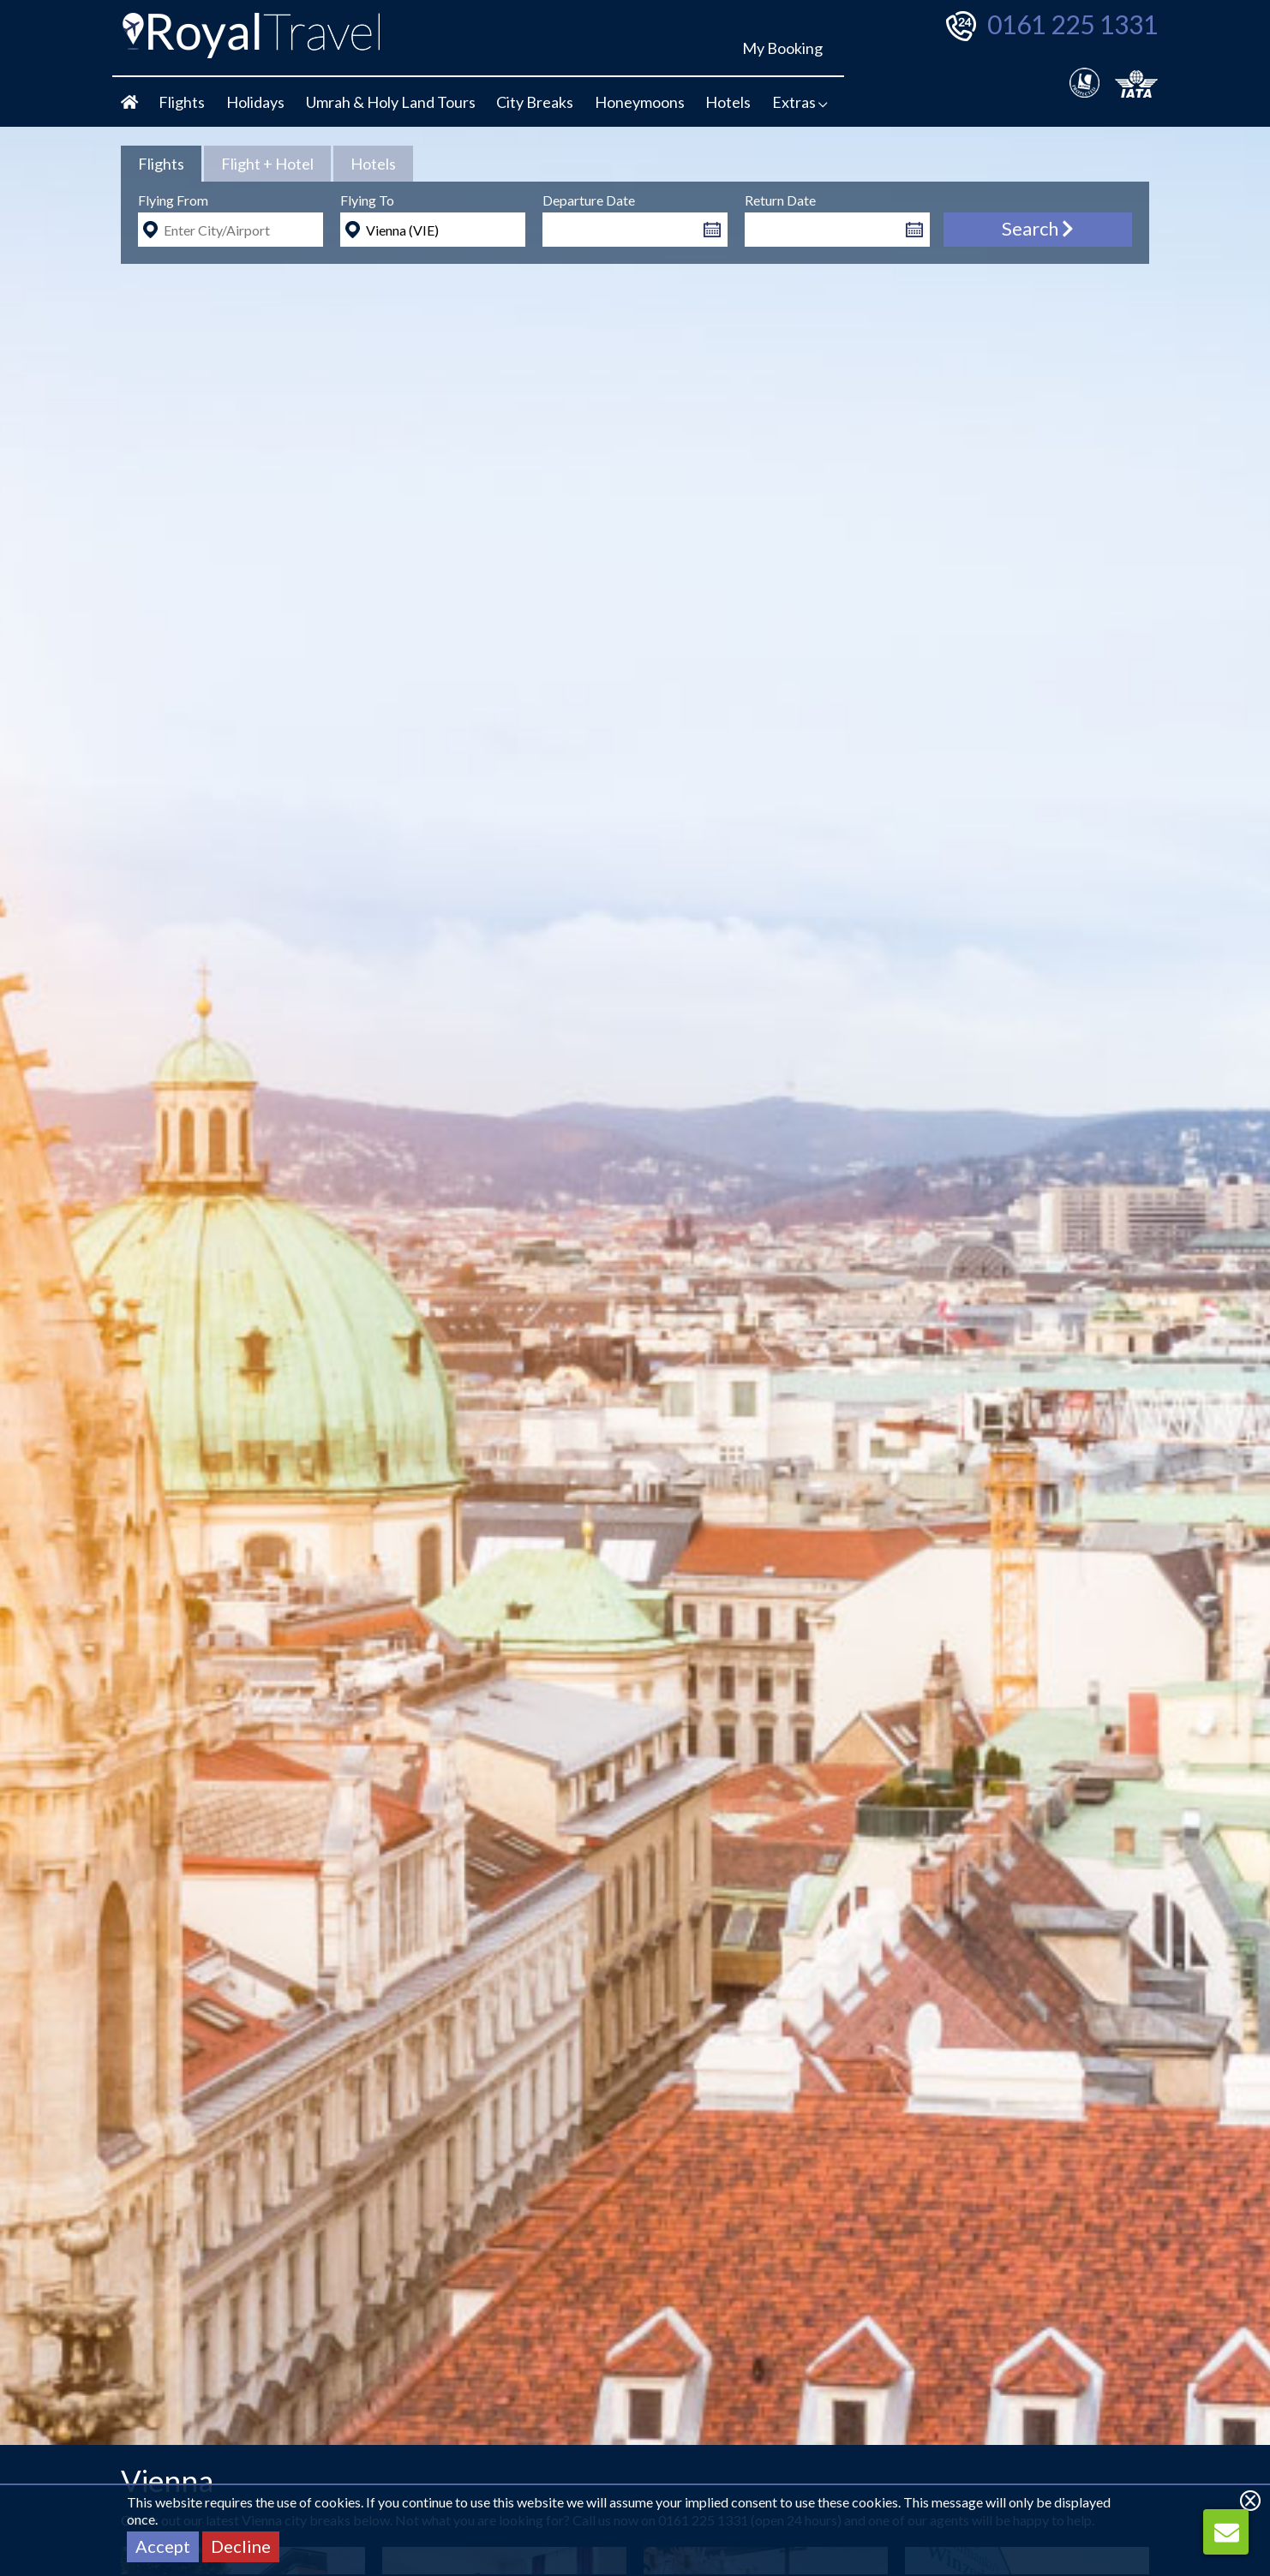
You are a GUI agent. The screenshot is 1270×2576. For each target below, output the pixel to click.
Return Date (780, 200)
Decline (241, 2546)
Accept (162, 2546)
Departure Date (588, 200)
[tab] (161, 164)
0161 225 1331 (1072, 24)
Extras (800, 102)
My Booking (782, 48)
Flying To (367, 200)
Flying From (173, 200)
